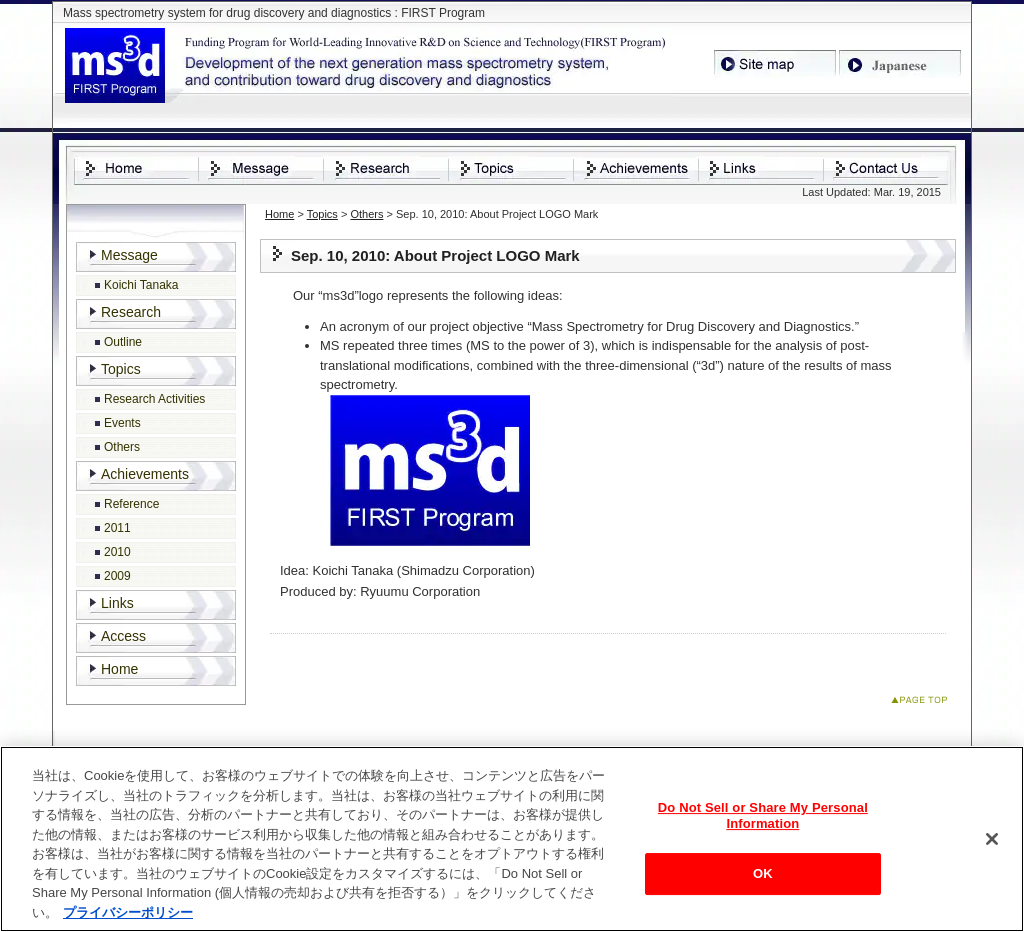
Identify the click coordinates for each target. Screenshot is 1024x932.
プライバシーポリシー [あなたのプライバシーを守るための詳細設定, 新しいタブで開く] (128, 915)
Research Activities (154, 399)
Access (123, 636)
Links (117, 603)
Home (279, 214)
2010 (117, 552)
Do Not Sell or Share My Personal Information (763, 819)
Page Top (923, 703)
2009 (117, 576)
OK (763, 877)
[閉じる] (992, 843)
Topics (322, 214)
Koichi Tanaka (141, 285)
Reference (131, 504)
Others (366, 214)
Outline (123, 342)
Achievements (145, 474)
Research (131, 312)
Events (122, 423)
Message (129, 255)
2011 (117, 528)
